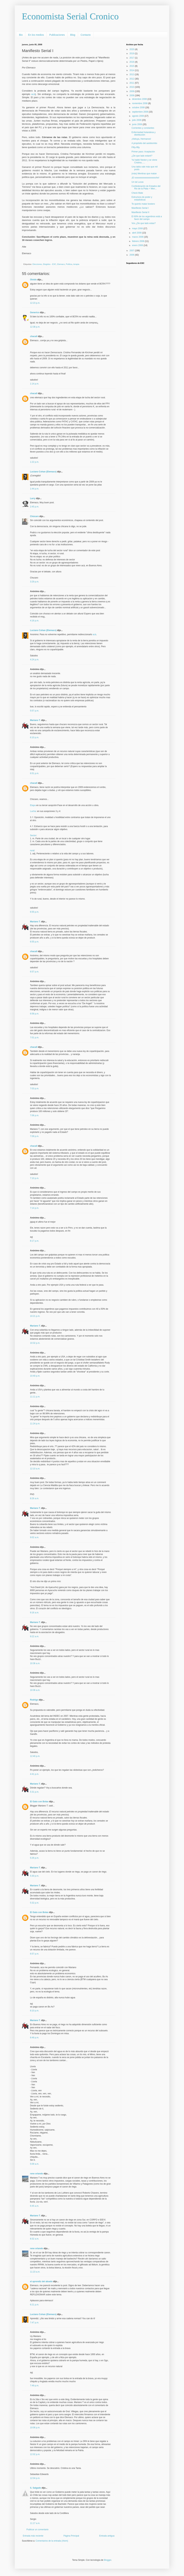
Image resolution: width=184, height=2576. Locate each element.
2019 (132, 53)
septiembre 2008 (140, 112)
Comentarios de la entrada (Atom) (52, 2541)
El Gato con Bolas (39, 1801)
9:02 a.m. (34, 1537)
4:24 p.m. (34, 659)
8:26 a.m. (34, 1498)
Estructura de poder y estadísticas (142, 198)
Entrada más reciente (33, 2536)
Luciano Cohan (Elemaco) (43, 471)
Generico (34, 312)
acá (33, 94)
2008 (132, 95)
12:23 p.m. (35, 303)
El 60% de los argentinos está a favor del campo (147, 217)
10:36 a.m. (35, 1663)
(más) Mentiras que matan (144, 173)
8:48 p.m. (34, 2037)
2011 (132, 83)
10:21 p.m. (35, 1316)
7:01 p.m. (34, 1037)
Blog (72, 34)
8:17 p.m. (34, 1241)
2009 (132, 91)
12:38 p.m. (35, 327)
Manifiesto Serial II (140, 212)
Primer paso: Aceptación (143, 151)
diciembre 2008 (139, 99)
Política (69, 264)
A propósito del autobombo (144, 143)
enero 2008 (138, 245)
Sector (33, 835)
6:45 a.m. (34, 2206)
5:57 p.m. (34, 710)
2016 (132, 62)
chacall (33, 336)
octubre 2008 (138, 107)
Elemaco (61, 264)
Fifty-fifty (136, 147)
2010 (132, 87)
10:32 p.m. (35, 1343)
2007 (132, 250)
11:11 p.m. (35, 1396)
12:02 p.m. (35, 2454)
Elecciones (37, 264)
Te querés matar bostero (143, 204)
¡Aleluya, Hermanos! (141, 139)
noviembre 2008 (140, 103)
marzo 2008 (138, 237)
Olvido (33, 279)
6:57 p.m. (34, 971)
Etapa (33, 805)
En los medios (36, 34)
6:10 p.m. (34, 737)
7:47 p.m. (34, 2322)
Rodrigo (34, 1700)
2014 (132, 70)
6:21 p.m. (34, 2304)
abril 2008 (137, 233)
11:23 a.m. (35, 2272)
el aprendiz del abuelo (41, 2281)
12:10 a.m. (35, 1468)
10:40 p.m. (35, 1376)
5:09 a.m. (34, 2164)
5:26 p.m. (34, 1858)
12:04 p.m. (35, 2478)
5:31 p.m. (34, 1792)
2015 (132, 66)
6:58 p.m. (34, 1013)
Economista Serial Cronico (70, 16)
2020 (132, 49)
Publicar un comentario (37, 2529)
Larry (32, 498)
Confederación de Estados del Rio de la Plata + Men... (146, 187)
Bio (21, 34)
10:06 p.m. (35, 2427)
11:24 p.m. (35, 1423)
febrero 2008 (138, 241)
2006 (132, 255)
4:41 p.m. (34, 1774)
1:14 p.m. (34, 383)
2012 (132, 79)
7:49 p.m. (34, 2385)
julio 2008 (137, 120)
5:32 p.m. (34, 1903)
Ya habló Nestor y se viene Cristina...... (144, 161)
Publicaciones (57, 34)
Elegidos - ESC (49, 264)
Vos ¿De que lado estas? (144, 223)
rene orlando (36, 2173)
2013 (132, 74)
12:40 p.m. (35, 1756)
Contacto (86, 34)
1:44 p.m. (34, 488)
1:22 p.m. (34, 462)
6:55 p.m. (34, 912)
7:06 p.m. (34, 1115)
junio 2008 (137, 124)
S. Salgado (35, 2488)
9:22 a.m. (34, 1636)
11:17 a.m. (35, 2523)
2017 (132, 58)
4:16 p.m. (34, 620)
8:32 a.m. (34, 2239)
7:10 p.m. (34, 1178)
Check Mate (137, 193)
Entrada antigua (106, 2536)
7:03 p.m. (34, 1088)
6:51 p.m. (34, 773)
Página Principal (71, 2536)
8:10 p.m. (34, 2010)
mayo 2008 (137, 228)
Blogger (107, 2560)
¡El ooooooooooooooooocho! (145, 177)
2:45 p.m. (34, 506)
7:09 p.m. (34, 1136)
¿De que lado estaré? (142, 156)
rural (32, 850)
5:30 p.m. (34, 1876)
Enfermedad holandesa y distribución (143, 133)
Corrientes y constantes (143, 128)
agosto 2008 (138, 116)
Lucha (33, 811)
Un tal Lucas (138, 182)
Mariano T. (35, 720)
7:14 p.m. (34, 1208)
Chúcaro (34, 516)
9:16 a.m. (34, 1612)
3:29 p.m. (34, 581)
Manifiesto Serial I (140, 208)
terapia (76, 264)
